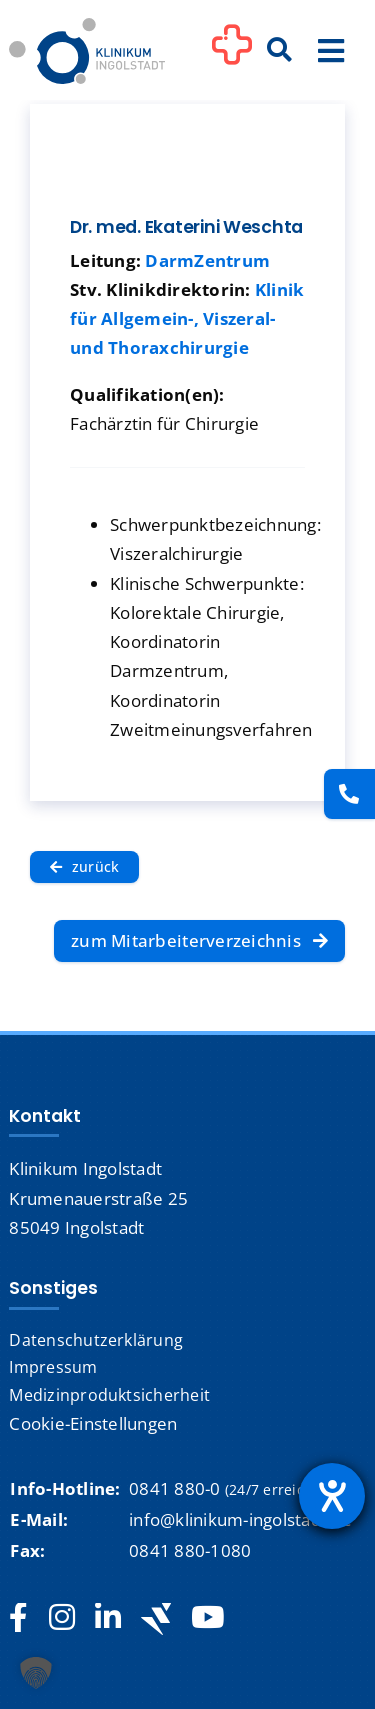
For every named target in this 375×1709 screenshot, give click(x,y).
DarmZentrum (207, 260)
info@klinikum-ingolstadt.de (240, 1519)
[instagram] (62, 1618)
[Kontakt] (349, 794)
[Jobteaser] (156, 1618)
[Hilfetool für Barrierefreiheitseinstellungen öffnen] (332, 1496)
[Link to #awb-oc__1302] (232, 54)
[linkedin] (108, 1618)
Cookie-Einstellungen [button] (93, 1423)
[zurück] (84, 867)
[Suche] (280, 51)
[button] (36, 1673)
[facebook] (18, 1618)
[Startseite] (87, 26)
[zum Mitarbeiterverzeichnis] (199, 941)
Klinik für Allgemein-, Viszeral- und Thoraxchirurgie (187, 318)
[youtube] (207, 1618)
